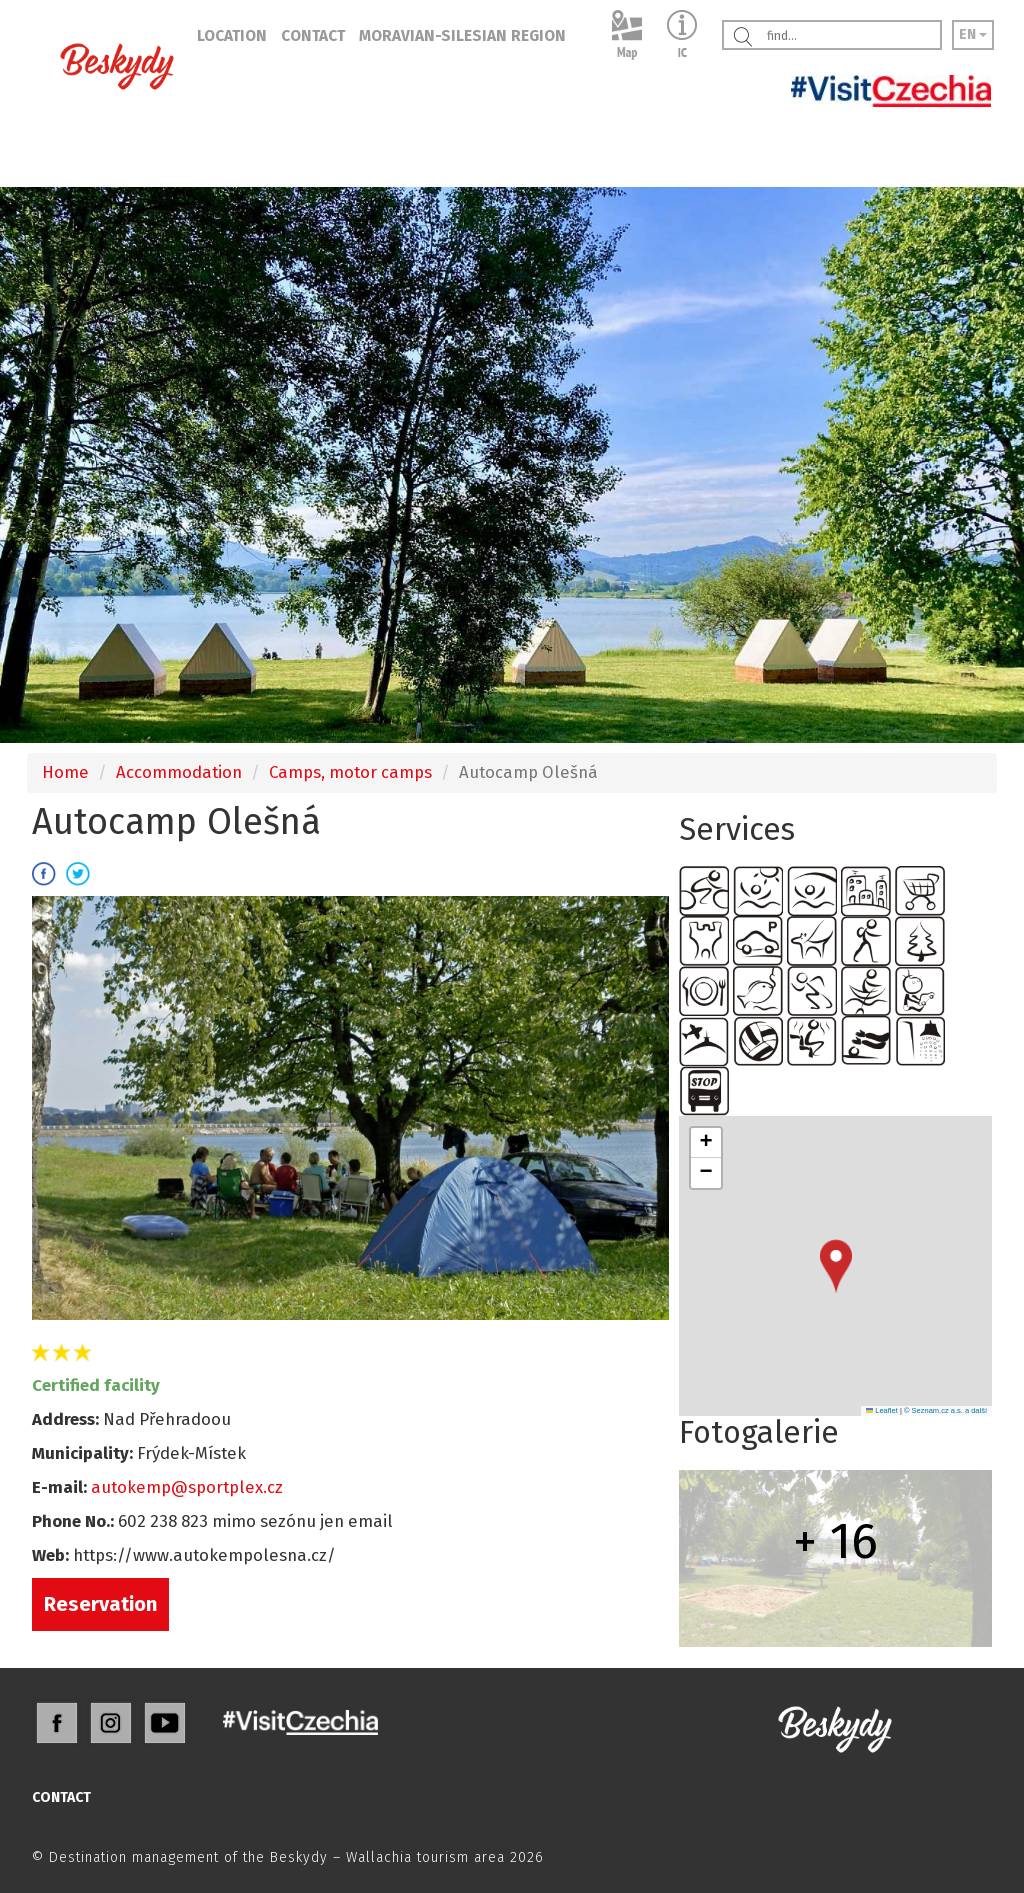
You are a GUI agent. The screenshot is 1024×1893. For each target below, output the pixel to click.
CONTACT (313, 36)
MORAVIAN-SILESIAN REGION (462, 36)
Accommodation (179, 772)
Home (65, 772)
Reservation (100, 1604)
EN (973, 34)
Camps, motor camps (350, 772)
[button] (836, 1266)
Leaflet (882, 1410)
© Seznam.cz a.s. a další (945, 1410)
